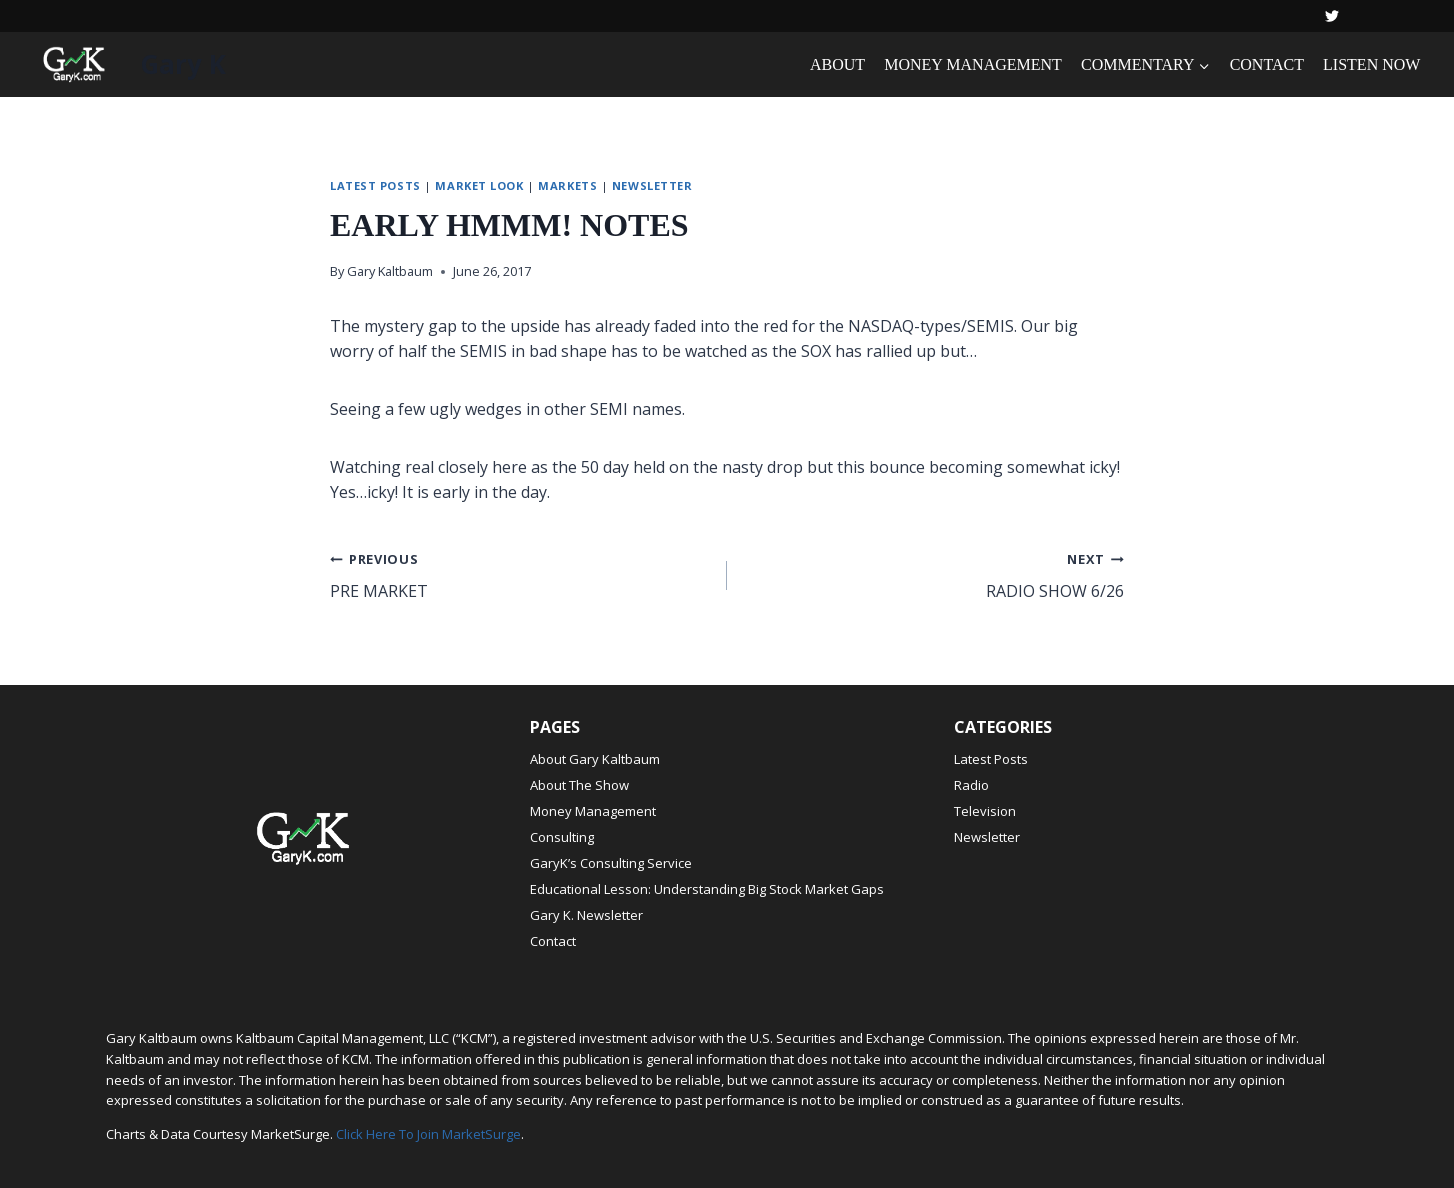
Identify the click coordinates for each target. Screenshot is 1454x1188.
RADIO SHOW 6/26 (933, 574)
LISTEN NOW (1371, 64)
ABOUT (837, 64)
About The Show (579, 785)
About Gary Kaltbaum (595, 759)
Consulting (562, 837)
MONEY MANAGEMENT (973, 64)
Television (985, 811)
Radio (971, 785)
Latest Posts (375, 185)
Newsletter (652, 185)
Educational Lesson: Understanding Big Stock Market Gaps (707, 889)
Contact (553, 941)
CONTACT (1267, 64)
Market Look (479, 185)
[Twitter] (1332, 16)
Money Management (593, 811)
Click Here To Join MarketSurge (428, 1134)
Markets (567, 185)
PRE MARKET (520, 574)
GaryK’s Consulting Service (611, 863)
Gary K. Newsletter (586, 915)
